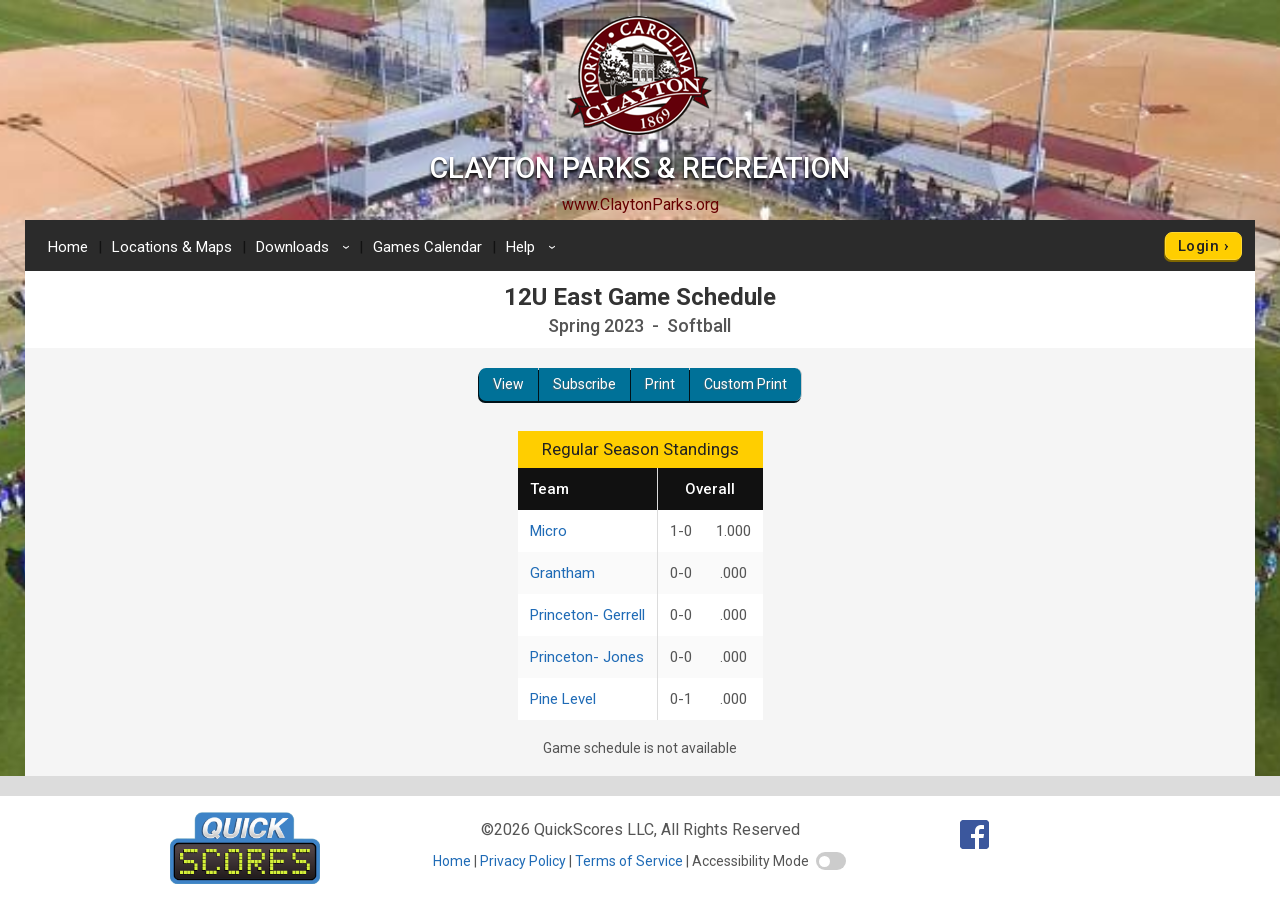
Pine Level (563, 699)
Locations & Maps (172, 247)
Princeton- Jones (587, 657)
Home (68, 247)
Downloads (306, 247)
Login (1198, 246)
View (508, 384)
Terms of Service (629, 861)
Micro (548, 531)
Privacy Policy (523, 861)
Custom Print (745, 384)
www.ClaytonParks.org (640, 204)
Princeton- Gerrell (587, 615)
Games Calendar (427, 247)
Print (660, 384)
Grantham (562, 573)
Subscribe (584, 384)
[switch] (831, 861)
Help (534, 247)
